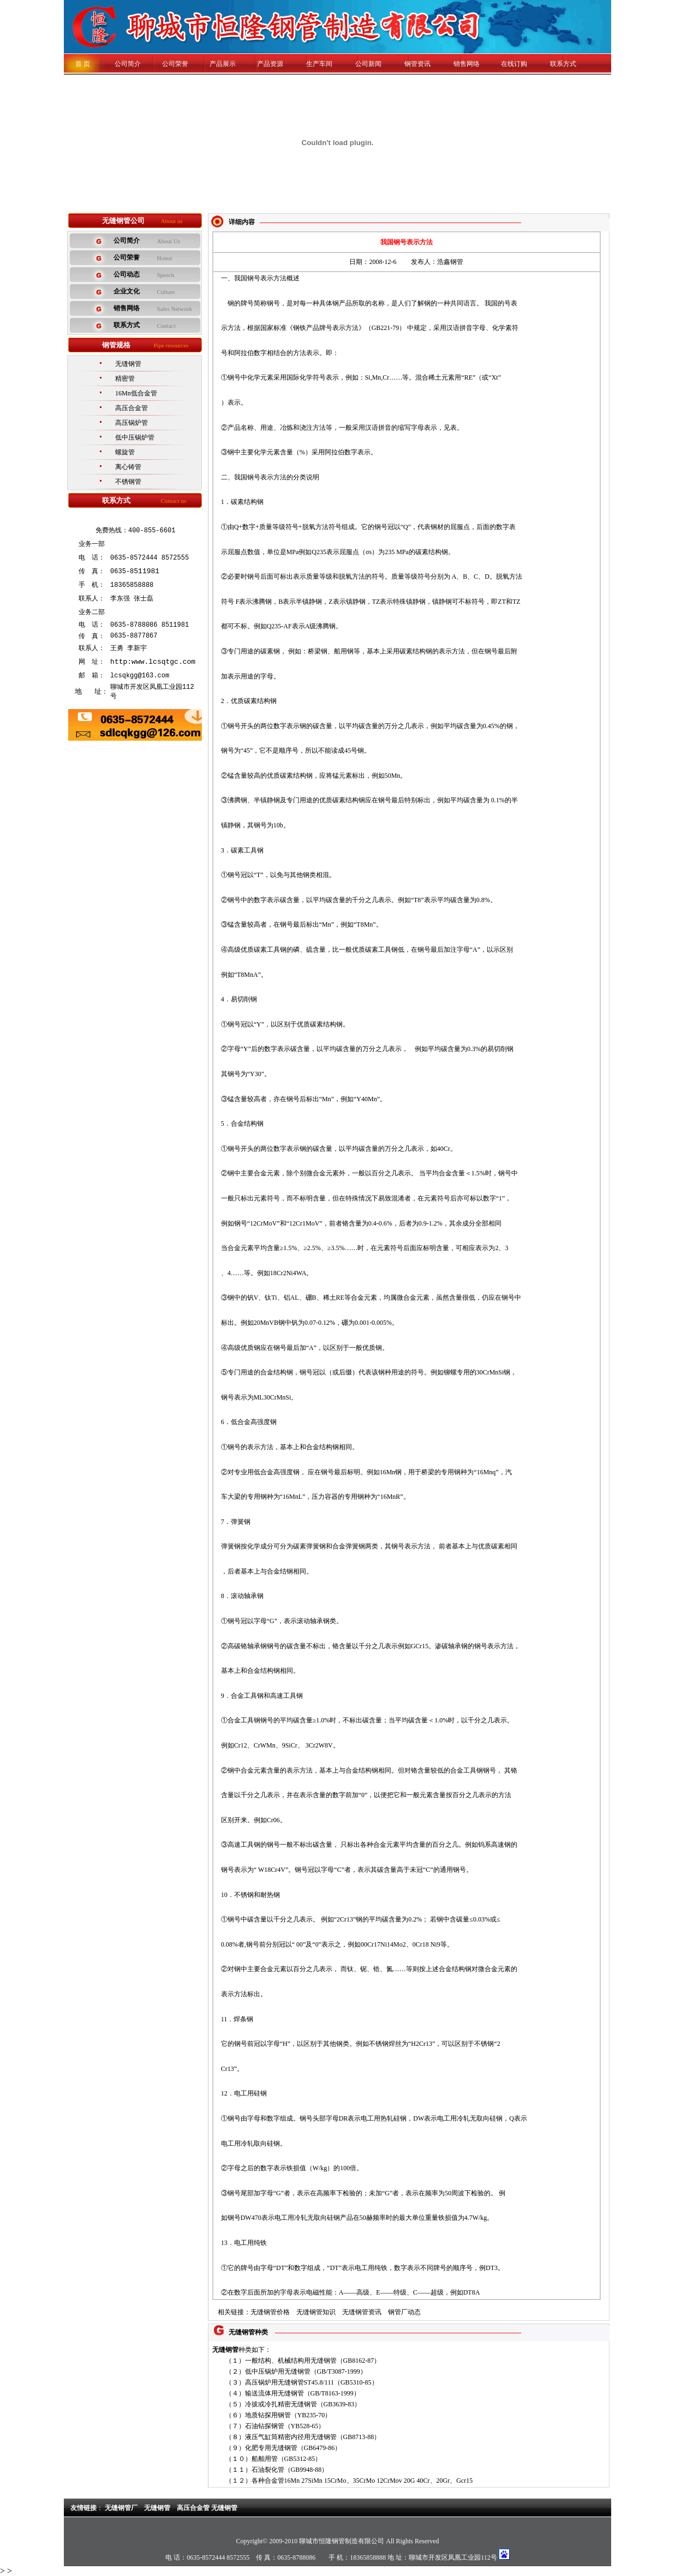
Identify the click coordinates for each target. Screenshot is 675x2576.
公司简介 (121, 64)
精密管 (125, 378)
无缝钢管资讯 (361, 2312)
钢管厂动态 (404, 2312)
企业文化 (127, 291)
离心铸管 (128, 467)
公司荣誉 (175, 64)
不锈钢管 (128, 481)
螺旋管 (125, 452)
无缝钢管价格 (270, 2312)
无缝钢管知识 (316, 2312)
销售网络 (466, 64)
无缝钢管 (128, 364)
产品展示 (223, 64)
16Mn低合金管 (136, 393)
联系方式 (563, 64)
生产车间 (319, 64)
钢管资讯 (417, 64)
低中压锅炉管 (134, 437)
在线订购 (514, 64)
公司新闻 (368, 64)
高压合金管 (131, 408)
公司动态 (127, 274)
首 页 (82, 64)
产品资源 (270, 64)
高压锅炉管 (131, 423)
